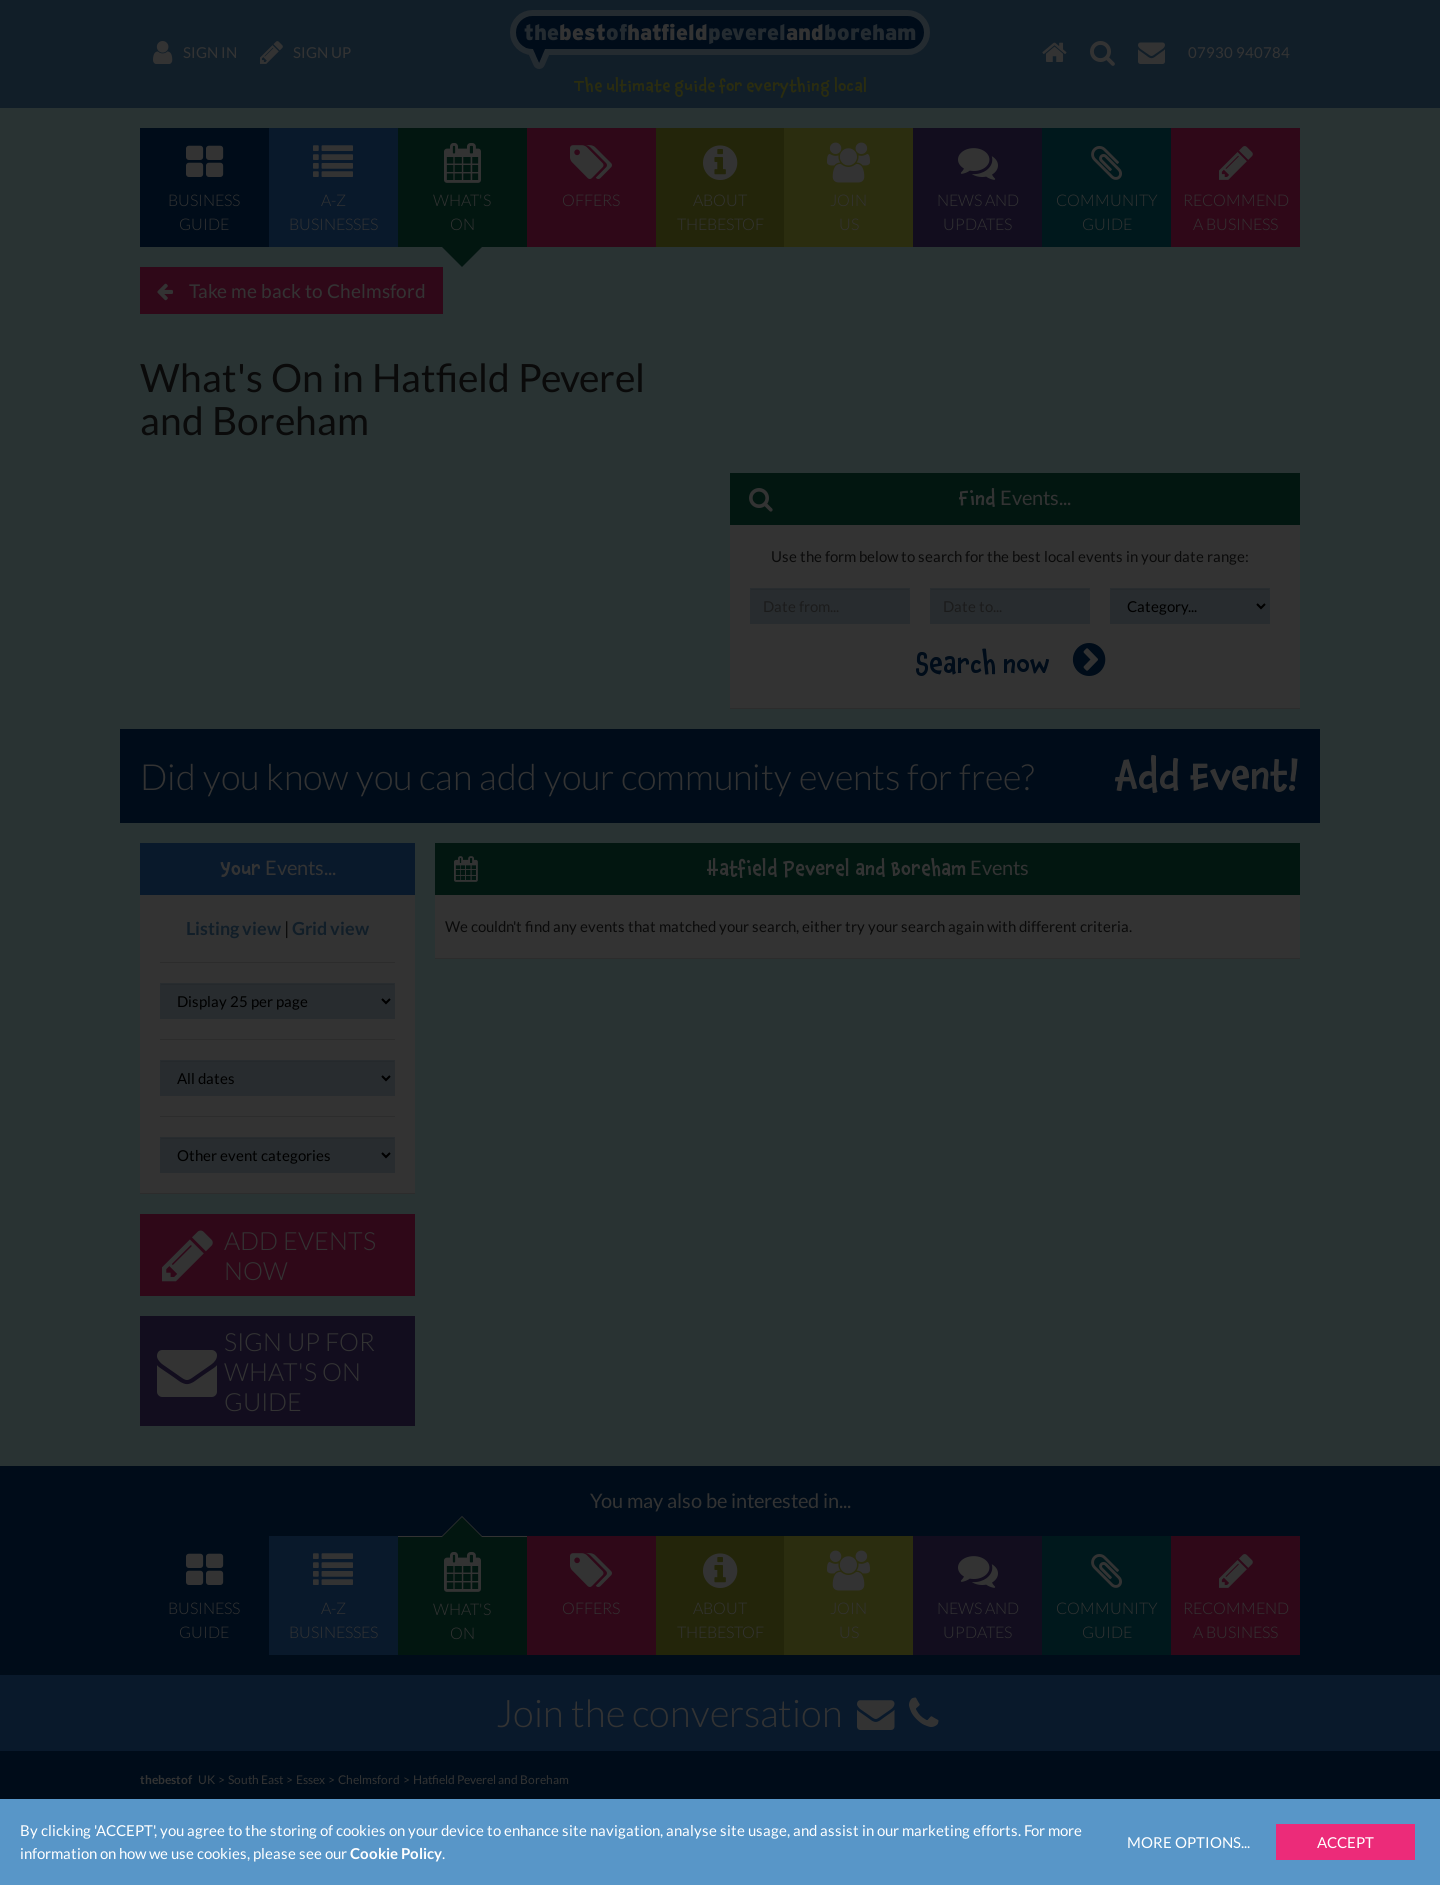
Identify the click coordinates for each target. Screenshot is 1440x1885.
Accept (1345, 1842)
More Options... (1188, 1842)
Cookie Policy (396, 1853)
